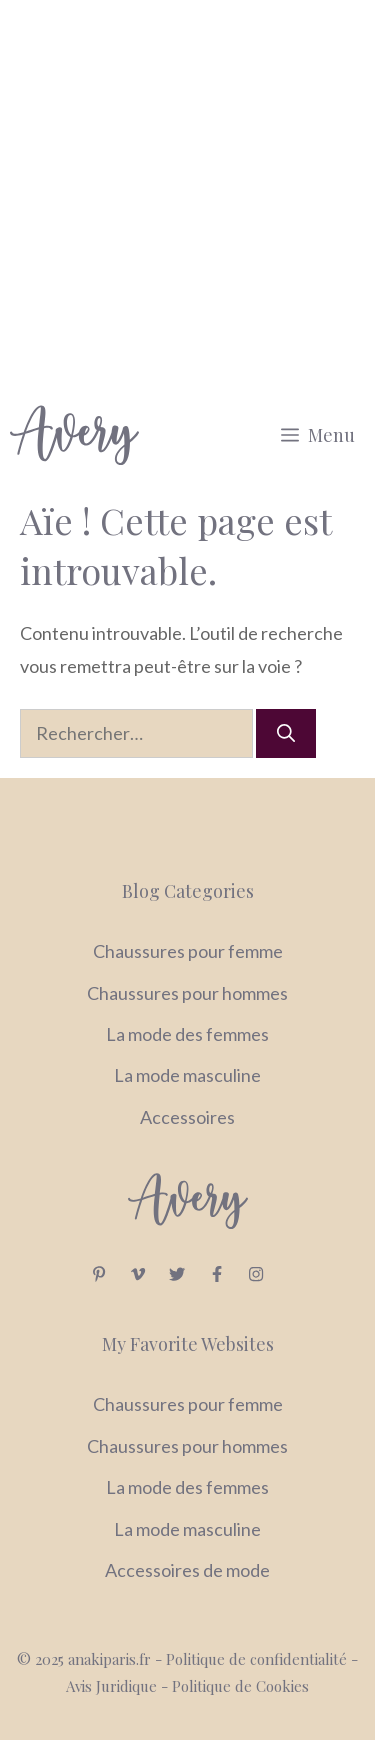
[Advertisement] (187, 197)
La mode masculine (187, 1075)
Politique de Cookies (240, 1686)
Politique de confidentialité (258, 1659)
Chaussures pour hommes (187, 993)
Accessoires (187, 1117)
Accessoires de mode (187, 1570)
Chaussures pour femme (188, 951)
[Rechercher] (286, 733)
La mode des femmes (187, 1034)
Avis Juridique (113, 1686)
